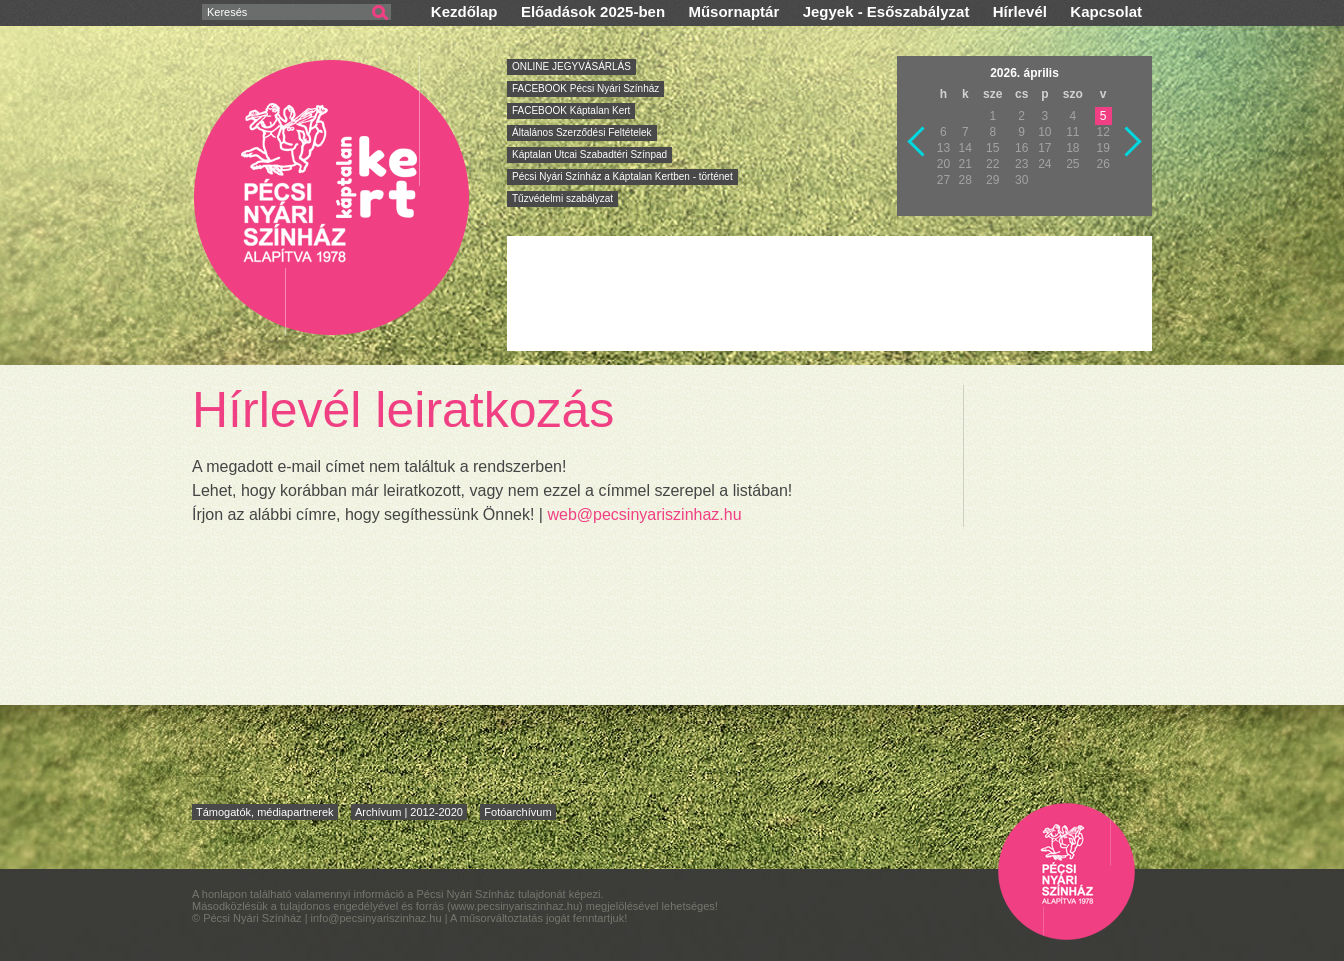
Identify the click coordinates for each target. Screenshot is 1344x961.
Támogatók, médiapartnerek (265, 812)
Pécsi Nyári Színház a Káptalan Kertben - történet (622, 176)
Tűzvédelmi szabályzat (562, 198)
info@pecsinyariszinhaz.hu (378, 918)
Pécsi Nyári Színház (332, 196)
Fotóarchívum (517, 812)
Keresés (227, 12)
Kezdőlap (464, 11)
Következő (1134, 142)
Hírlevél (1020, 11)
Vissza (917, 142)
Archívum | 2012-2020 (409, 812)
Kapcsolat (1106, 11)
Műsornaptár (733, 11)
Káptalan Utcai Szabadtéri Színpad (589, 154)
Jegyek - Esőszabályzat (886, 11)
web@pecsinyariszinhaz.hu (644, 514)
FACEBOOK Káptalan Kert (571, 110)
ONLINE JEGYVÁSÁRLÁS (571, 66)
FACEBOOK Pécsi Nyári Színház (585, 88)
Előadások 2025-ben (593, 11)
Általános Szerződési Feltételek (582, 132)
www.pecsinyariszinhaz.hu (515, 906)
